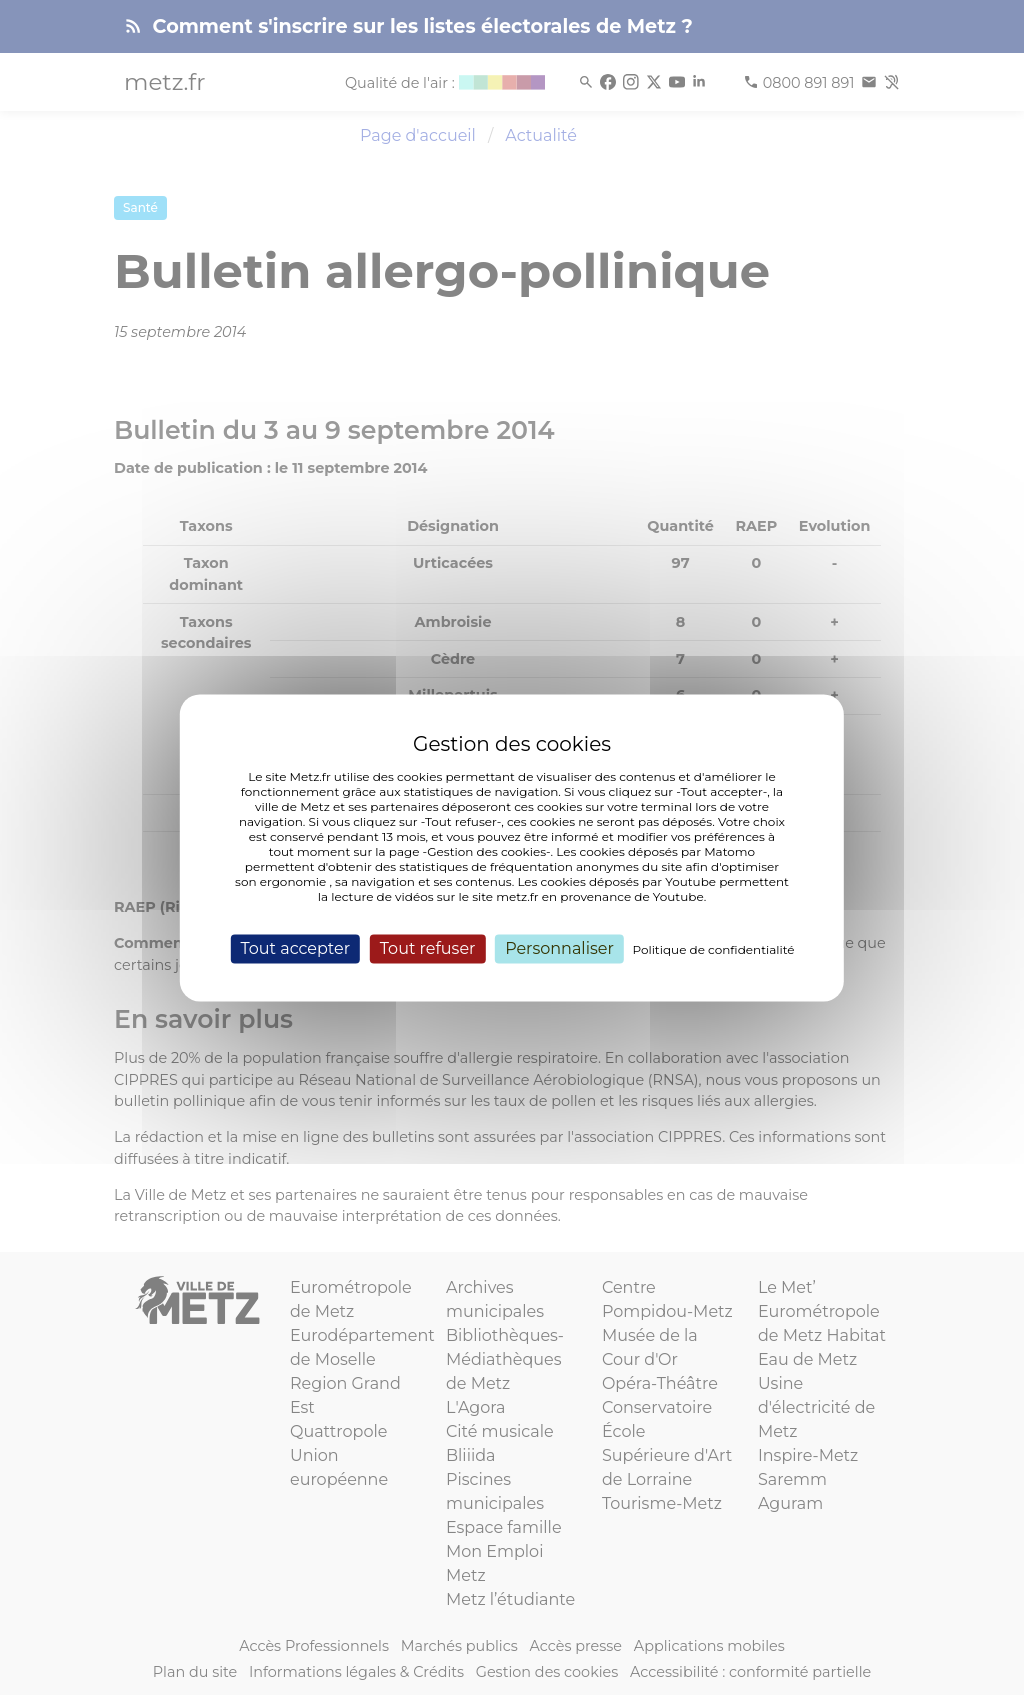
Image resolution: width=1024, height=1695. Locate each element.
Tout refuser (428, 948)
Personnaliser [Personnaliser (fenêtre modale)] (559, 948)
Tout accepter (295, 948)
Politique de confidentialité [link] (714, 949)
